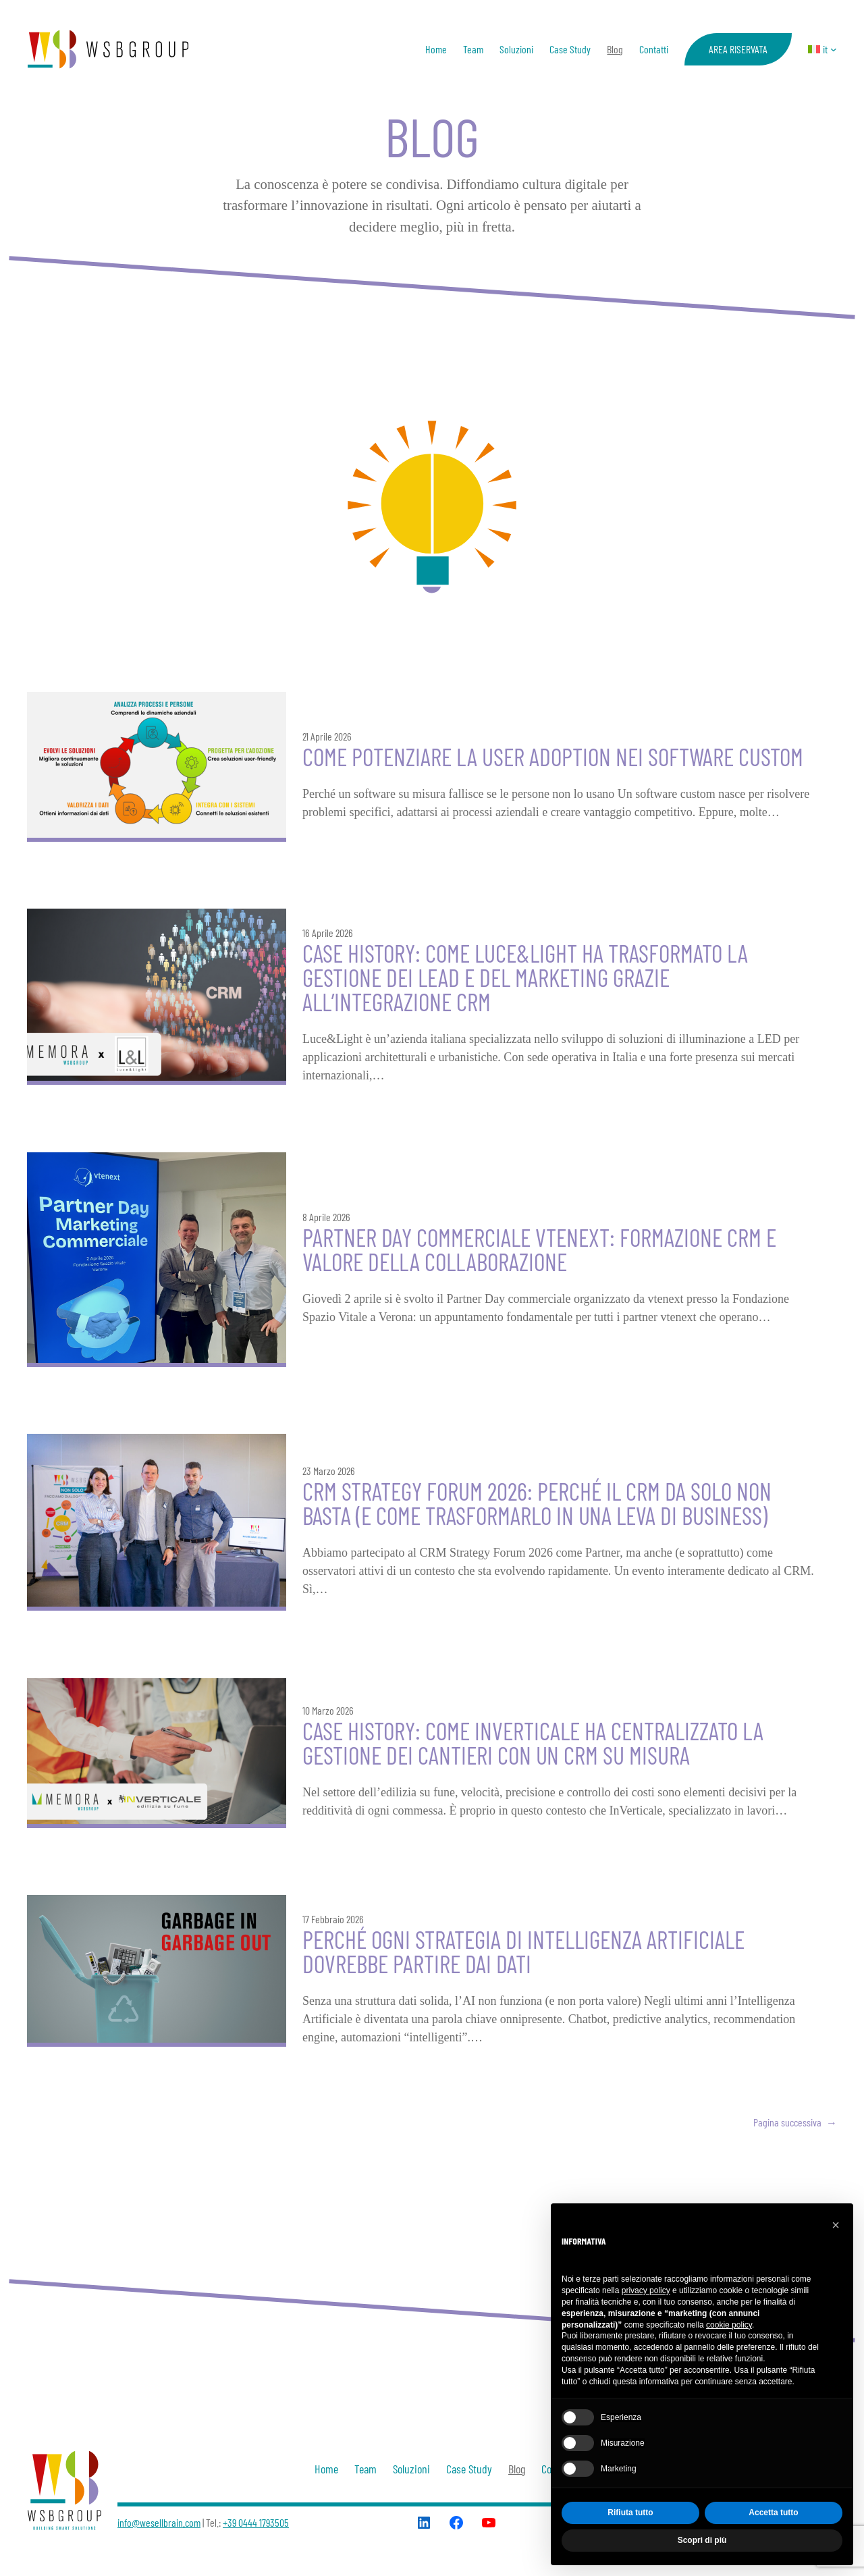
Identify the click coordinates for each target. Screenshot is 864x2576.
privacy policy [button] (646, 2290)
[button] (835, 2225)
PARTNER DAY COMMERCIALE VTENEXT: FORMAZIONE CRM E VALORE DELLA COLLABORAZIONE (539, 1249)
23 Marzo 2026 (328, 1470)
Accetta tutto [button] (773, 2512)
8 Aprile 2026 (326, 1216)
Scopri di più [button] (702, 2540)
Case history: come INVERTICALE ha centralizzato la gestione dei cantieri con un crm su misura (532, 1743)
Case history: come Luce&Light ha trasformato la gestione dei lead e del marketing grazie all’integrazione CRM (525, 977)
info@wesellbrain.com (158, 2522)
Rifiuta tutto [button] (630, 2512)
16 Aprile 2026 (327, 932)
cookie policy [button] (729, 2325)
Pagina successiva (795, 2122)
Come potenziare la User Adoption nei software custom (552, 757)
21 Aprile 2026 (327, 736)
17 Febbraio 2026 (333, 1918)
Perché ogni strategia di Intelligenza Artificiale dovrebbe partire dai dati (523, 1951)
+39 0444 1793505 (256, 2522)
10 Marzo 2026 (328, 1710)
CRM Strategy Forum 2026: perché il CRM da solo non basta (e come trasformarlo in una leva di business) (537, 1503)
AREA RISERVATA (738, 49)
